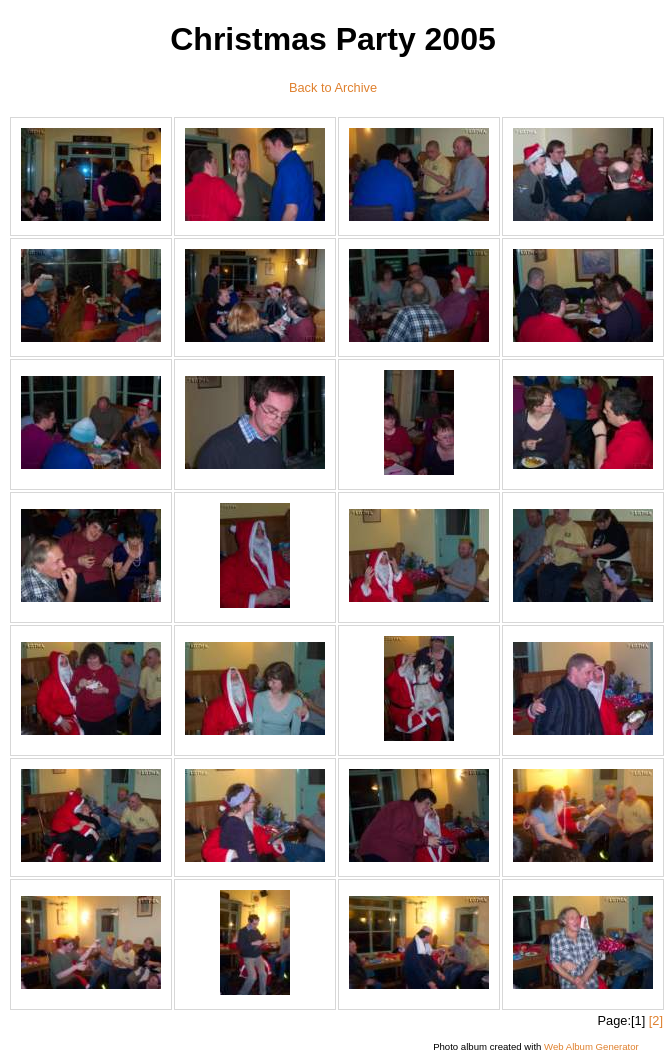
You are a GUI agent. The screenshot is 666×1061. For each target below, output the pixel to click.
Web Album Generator (591, 1046)
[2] (656, 1020)
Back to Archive (333, 87)
